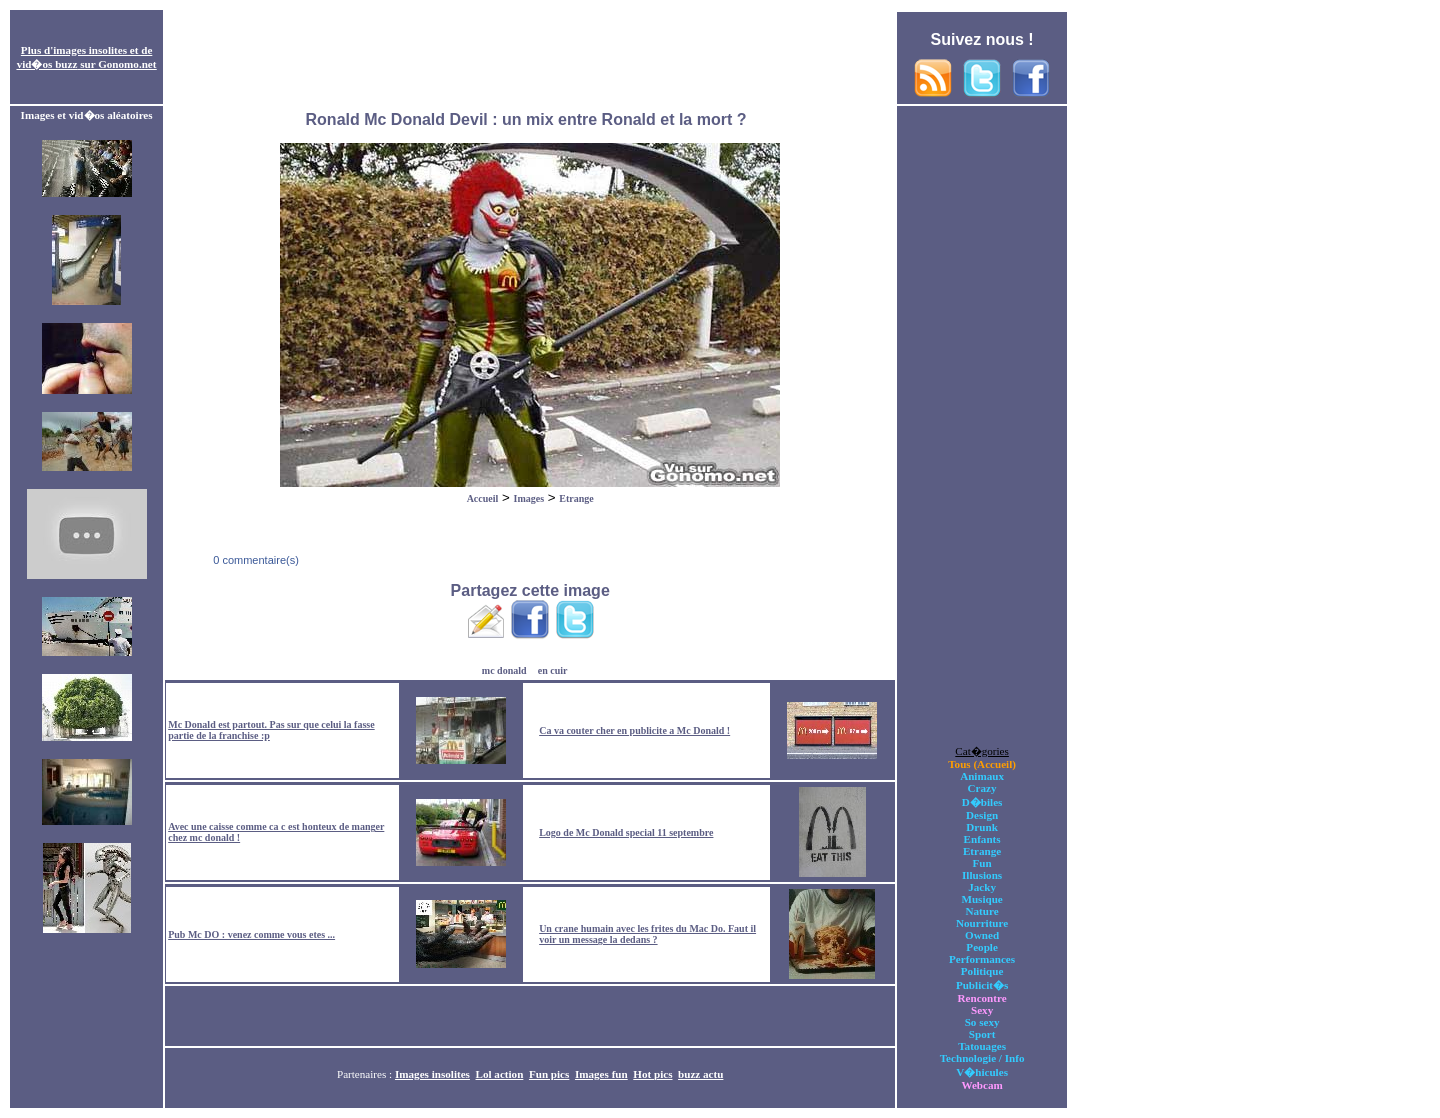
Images (529, 498)
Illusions (982, 875)
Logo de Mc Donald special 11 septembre (626, 832)
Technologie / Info (982, 1058)
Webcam (981, 1085)
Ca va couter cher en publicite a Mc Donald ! (634, 730)
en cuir (553, 670)
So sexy (982, 1022)
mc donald (504, 670)
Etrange (576, 498)
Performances (982, 959)
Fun (982, 863)
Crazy (982, 788)
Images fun (601, 1074)
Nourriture (982, 923)
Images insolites (432, 1074)
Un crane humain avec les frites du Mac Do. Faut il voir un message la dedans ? (647, 934)
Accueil (483, 498)
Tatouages (982, 1046)
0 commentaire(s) (254, 560)
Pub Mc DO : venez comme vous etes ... (251, 934)
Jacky (982, 887)
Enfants (982, 839)
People (981, 947)
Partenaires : (366, 1074)
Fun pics (549, 1074)
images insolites (90, 50)
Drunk (982, 827)
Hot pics (652, 1074)
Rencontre (982, 998)
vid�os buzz (47, 64)
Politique (982, 971)
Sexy (982, 1010)
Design (982, 815)
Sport (982, 1034)
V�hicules (982, 1072)
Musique (981, 899)
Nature (982, 911)
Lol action (500, 1074)
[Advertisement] (530, 58)
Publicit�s (982, 985)
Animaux (982, 776)
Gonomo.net (127, 64)
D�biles (982, 802)
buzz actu (700, 1074)
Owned (982, 935)
